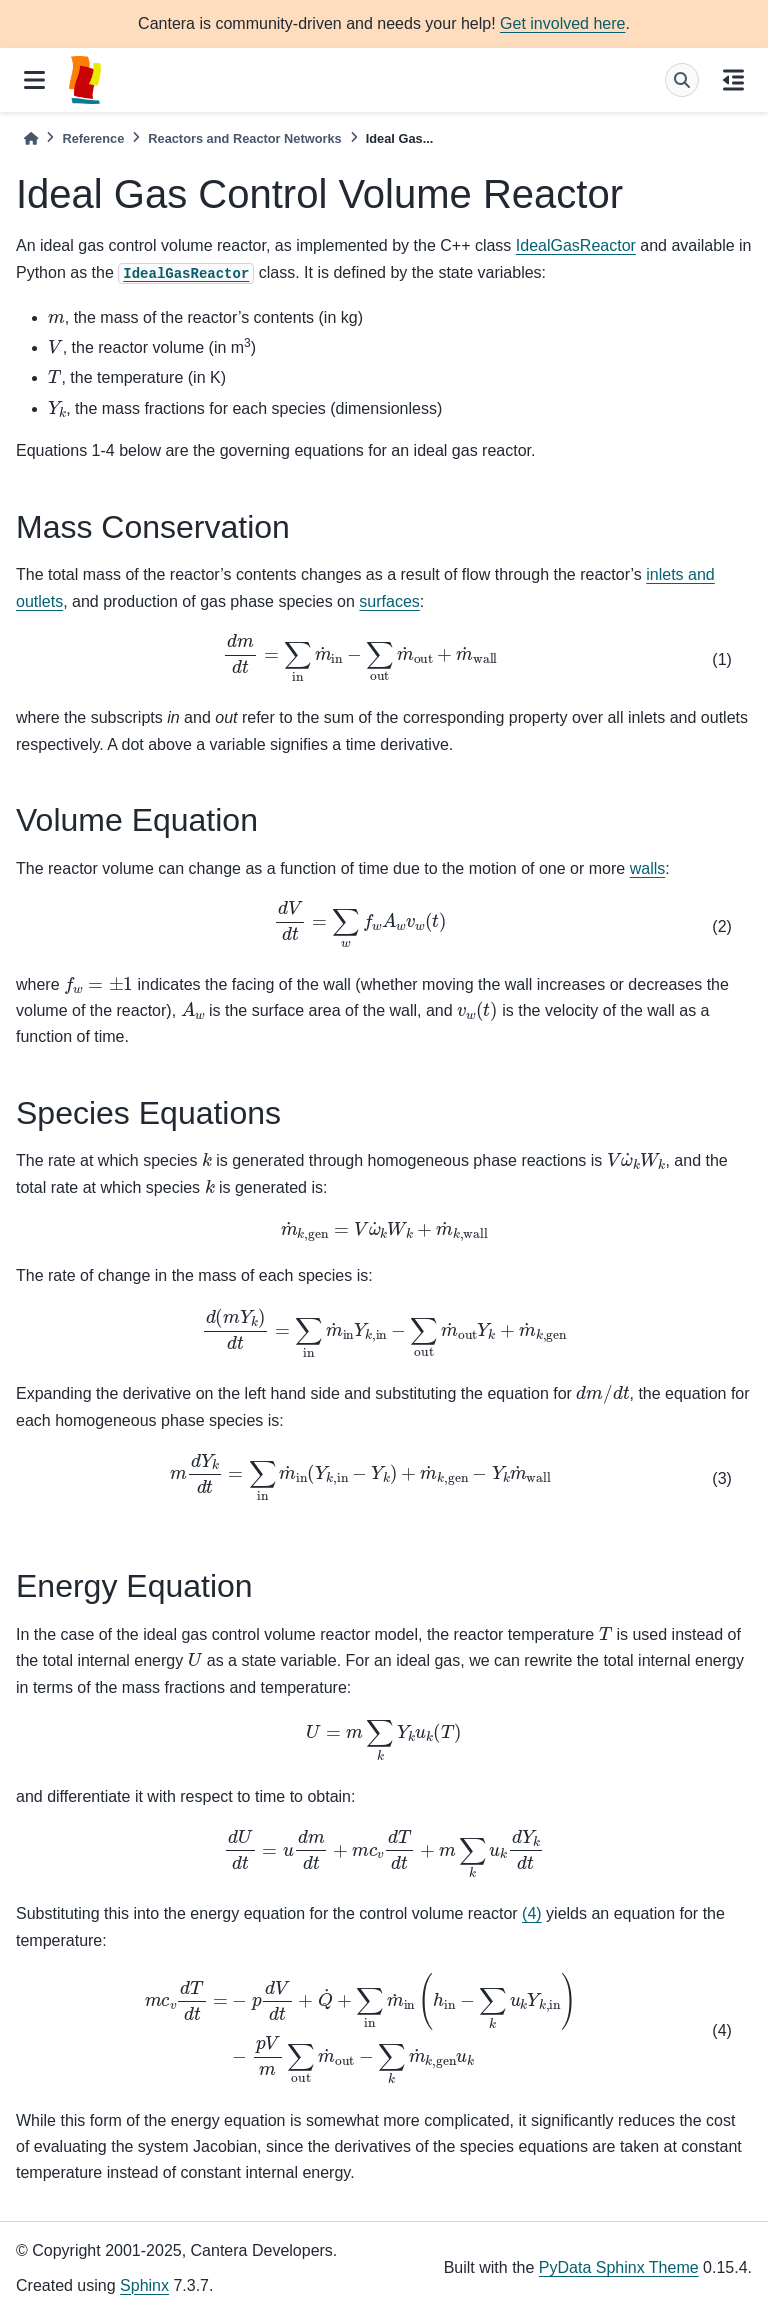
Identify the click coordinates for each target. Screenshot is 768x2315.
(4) (532, 1913)
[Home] (31, 138)
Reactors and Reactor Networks (244, 138)
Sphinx (144, 2285)
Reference (93, 138)
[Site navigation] (34, 80)
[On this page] (733, 80)
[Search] (682, 80)
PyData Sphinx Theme (619, 2267)
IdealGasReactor (576, 245)
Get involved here (562, 23)
